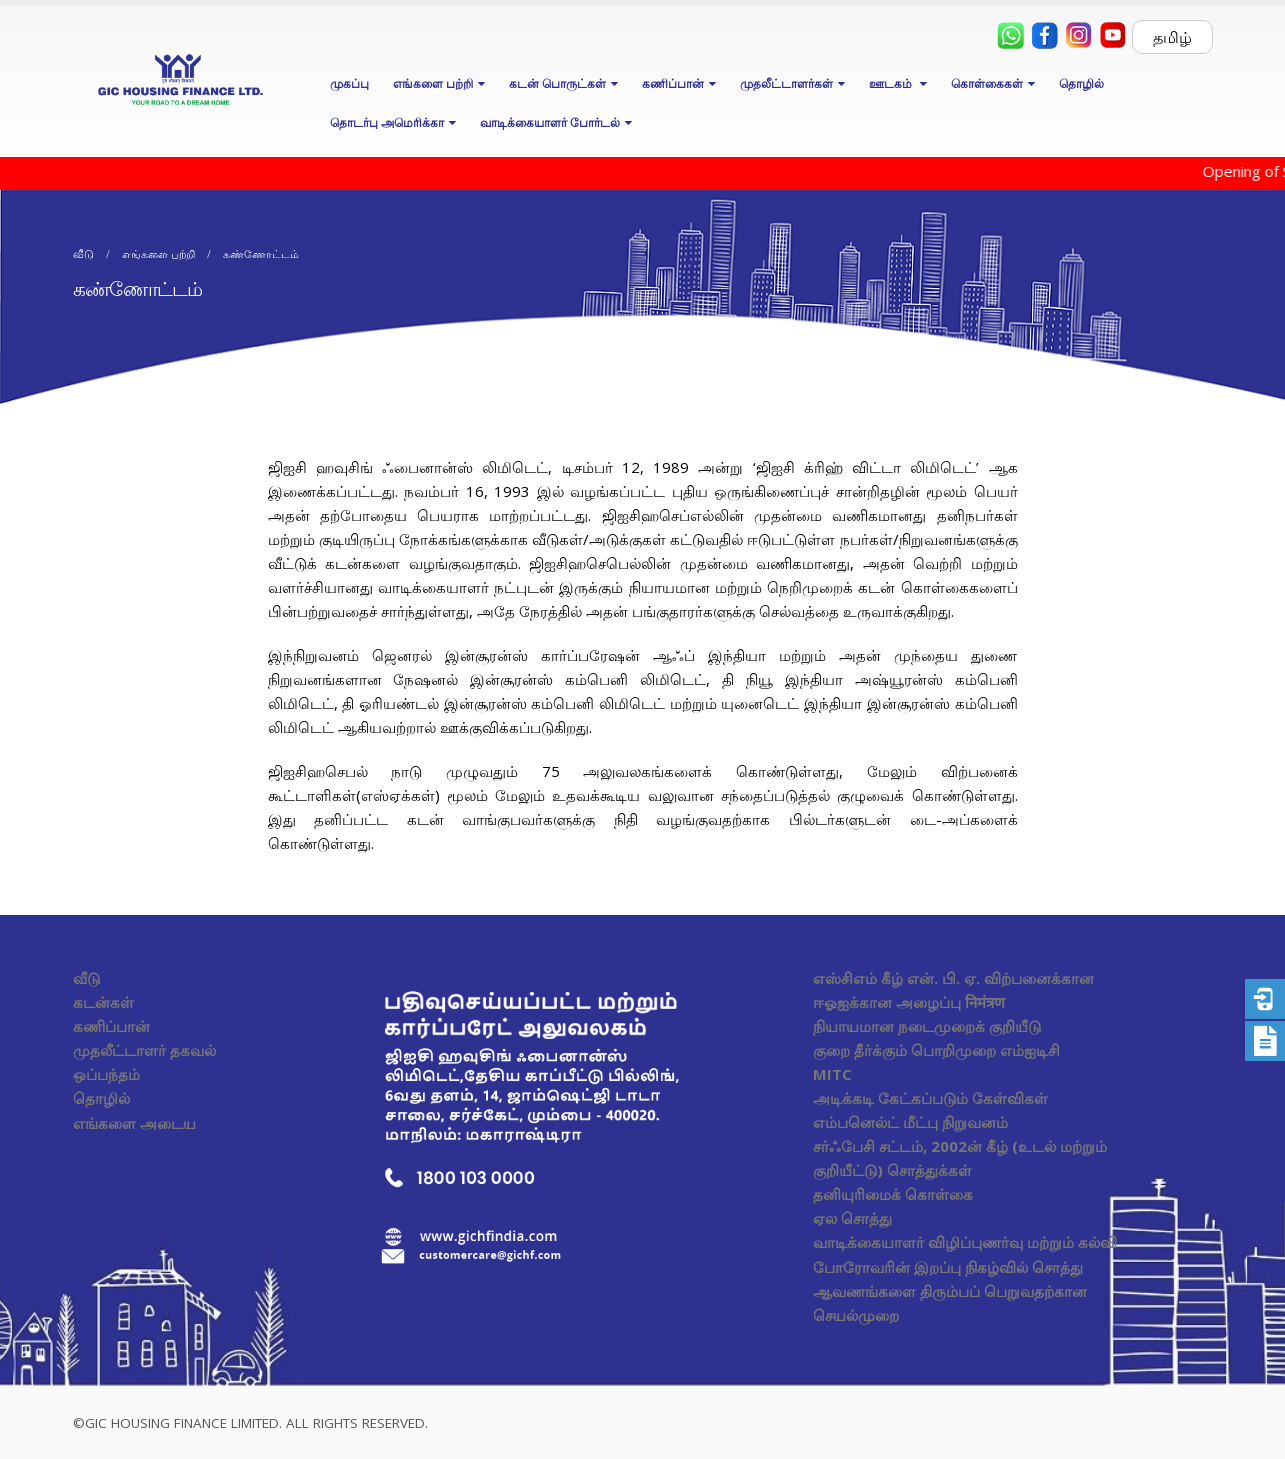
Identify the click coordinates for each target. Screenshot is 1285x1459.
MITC (832, 1074)
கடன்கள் (103, 1002)
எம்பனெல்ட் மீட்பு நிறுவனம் (910, 1122)
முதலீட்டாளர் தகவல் (144, 1050)
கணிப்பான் (111, 1026)
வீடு (86, 978)
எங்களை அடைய (134, 1123)
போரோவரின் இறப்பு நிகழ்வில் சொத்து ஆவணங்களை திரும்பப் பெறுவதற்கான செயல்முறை (950, 1291)
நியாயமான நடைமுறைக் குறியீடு (927, 1026)
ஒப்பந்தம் (106, 1074)
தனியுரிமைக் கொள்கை (893, 1194)
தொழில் (1081, 83)
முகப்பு (349, 83)
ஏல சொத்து (852, 1218)
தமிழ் (1172, 37)
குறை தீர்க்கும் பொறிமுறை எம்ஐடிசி (936, 1050)
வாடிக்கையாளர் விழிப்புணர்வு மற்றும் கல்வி (965, 1242)
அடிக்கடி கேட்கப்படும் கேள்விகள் (930, 1098)
